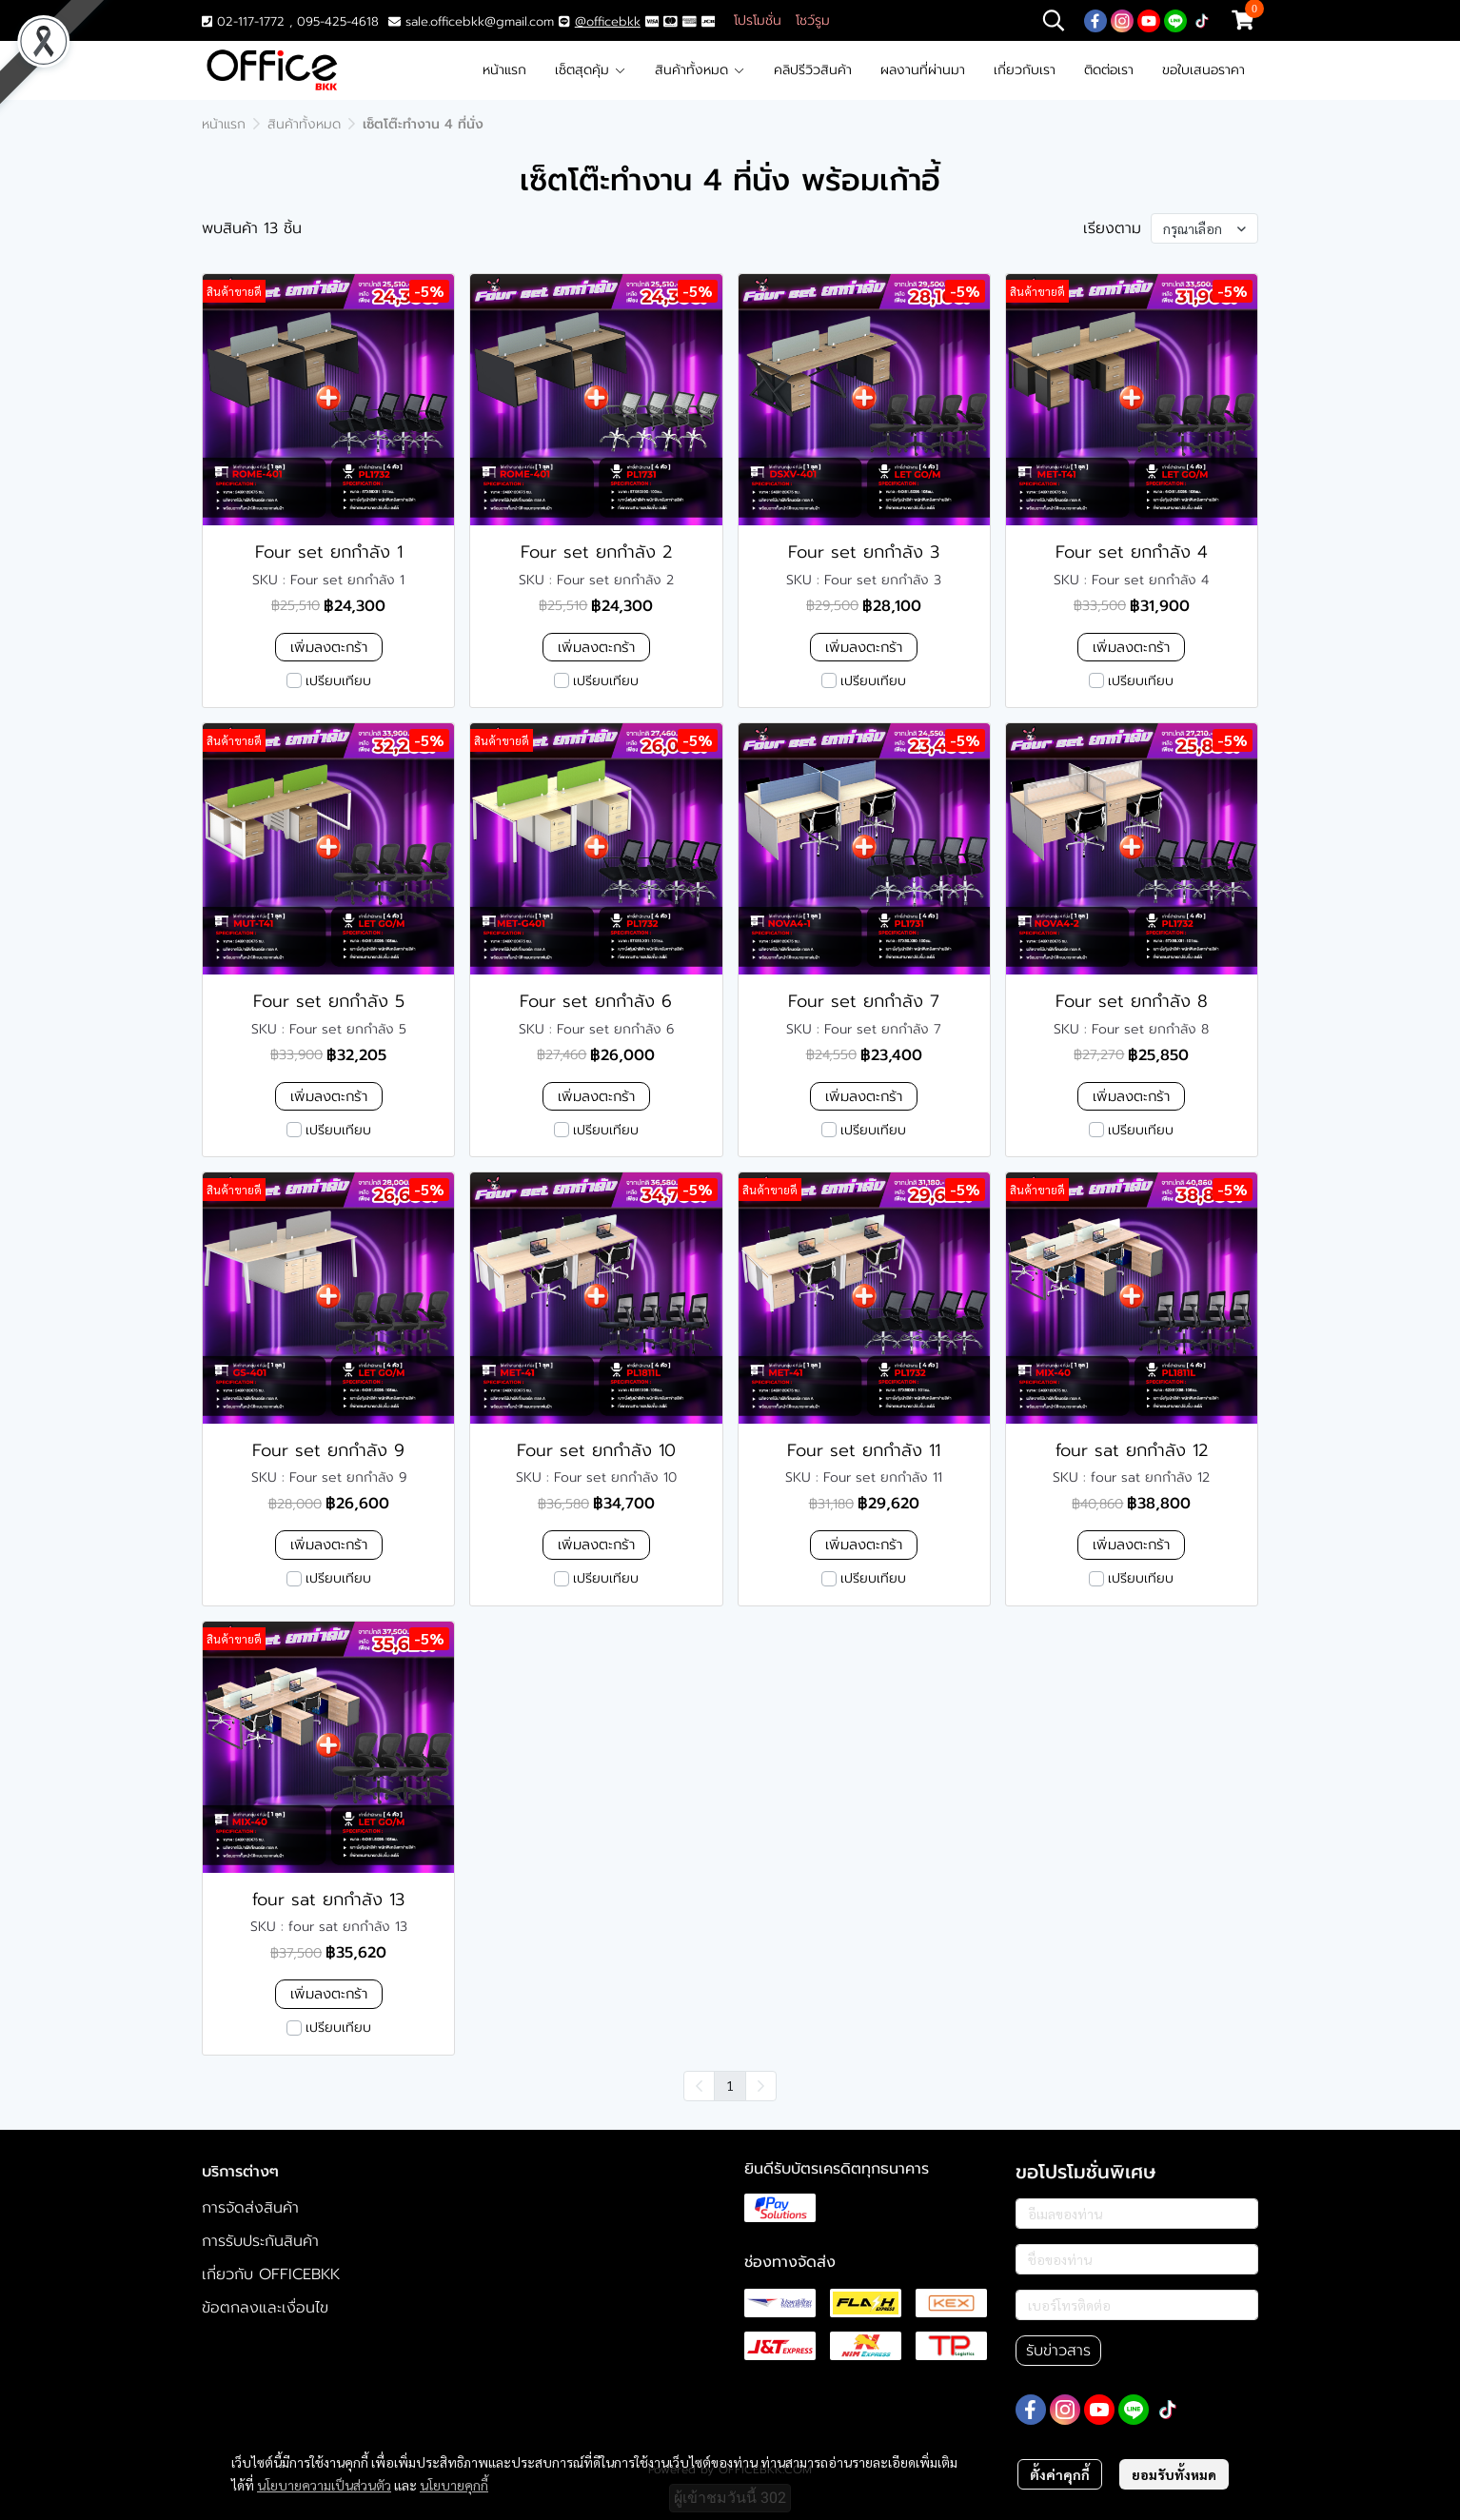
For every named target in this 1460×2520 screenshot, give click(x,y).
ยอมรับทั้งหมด (1174, 2474)
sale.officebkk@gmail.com (479, 21)
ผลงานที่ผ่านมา (922, 70)
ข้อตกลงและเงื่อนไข (265, 2307)
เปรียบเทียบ (338, 681)
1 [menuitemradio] (730, 2085)
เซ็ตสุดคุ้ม (590, 70)
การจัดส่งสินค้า (250, 2207)
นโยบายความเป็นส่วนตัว (324, 2484)
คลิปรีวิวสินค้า (813, 70)
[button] (1053, 20)
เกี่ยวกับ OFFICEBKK (271, 2274)
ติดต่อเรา (1109, 70)
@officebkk (608, 21)
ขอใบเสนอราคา (1203, 70)
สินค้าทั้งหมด (700, 70)
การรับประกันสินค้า (260, 2241)
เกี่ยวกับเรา (1025, 70)
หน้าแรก (504, 70)
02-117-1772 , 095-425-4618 (290, 21)
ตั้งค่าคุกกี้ (1060, 2474)
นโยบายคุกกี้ (454, 2484)
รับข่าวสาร (1058, 2350)
